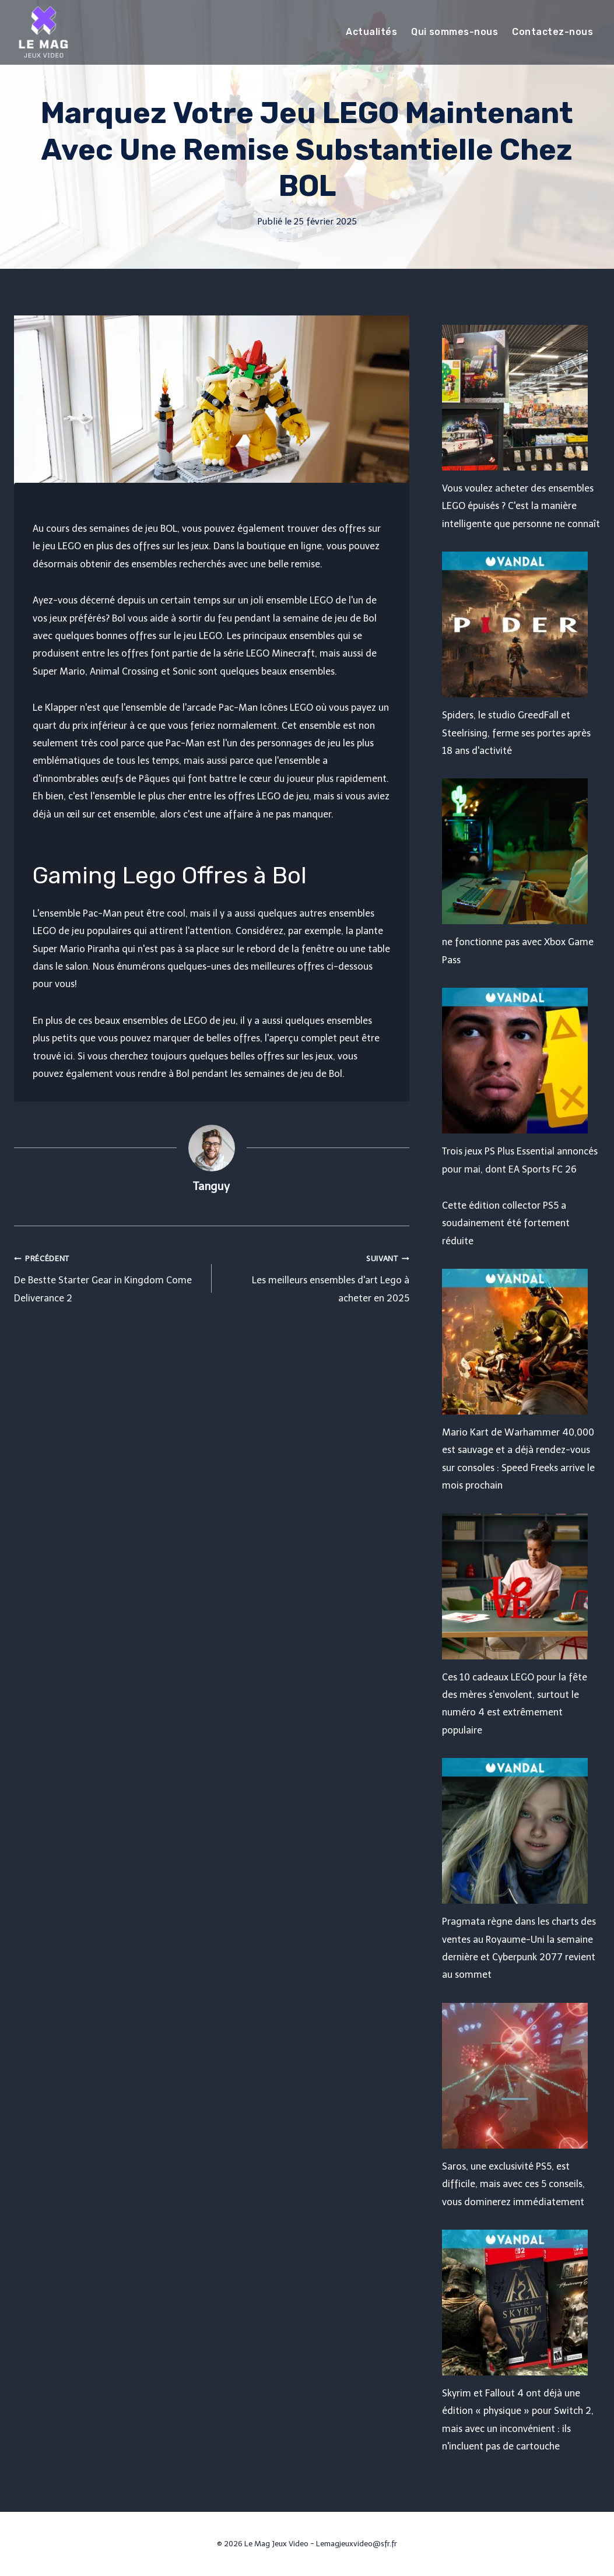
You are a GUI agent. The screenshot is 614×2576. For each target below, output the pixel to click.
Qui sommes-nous (454, 31)
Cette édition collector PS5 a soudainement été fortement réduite (506, 1223)
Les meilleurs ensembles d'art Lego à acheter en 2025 (315, 1277)
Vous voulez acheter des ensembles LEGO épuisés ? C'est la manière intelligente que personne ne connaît (521, 506)
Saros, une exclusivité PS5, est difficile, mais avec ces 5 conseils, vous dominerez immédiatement (513, 2184)
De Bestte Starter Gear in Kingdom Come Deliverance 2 (108, 1277)
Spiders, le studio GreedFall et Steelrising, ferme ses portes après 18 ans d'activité (516, 733)
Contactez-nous (552, 31)
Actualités (371, 31)
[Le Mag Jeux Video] (43, 32)
